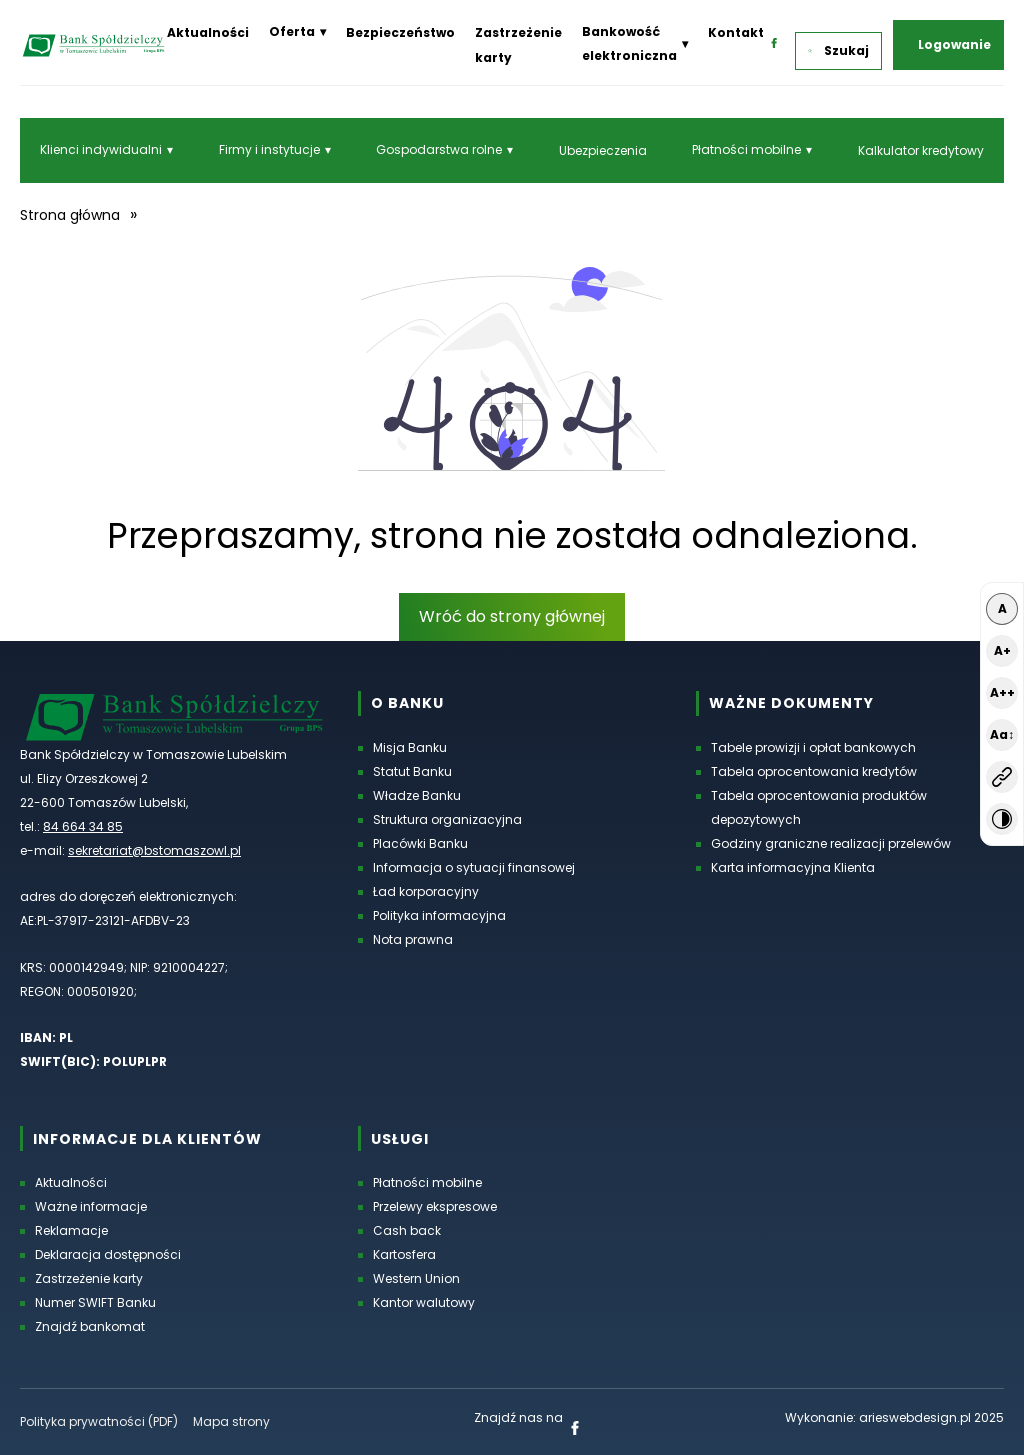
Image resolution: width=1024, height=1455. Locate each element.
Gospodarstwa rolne (439, 149)
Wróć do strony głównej (512, 616)
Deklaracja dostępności (108, 1254)
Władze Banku (417, 795)
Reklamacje (71, 1230)
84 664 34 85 (83, 826)
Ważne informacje (91, 1206)
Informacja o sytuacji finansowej (474, 867)
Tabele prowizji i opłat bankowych (813, 747)
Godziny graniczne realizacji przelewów (831, 843)
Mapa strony (231, 1421)
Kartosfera (404, 1254)
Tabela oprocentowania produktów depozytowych (819, 807)
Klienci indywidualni (101, 149)
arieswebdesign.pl (915, 1417)
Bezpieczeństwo (400, 32)
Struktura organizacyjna (447, 819)
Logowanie (954, 44)
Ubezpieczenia (603, 150)
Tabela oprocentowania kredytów (814, 771)
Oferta (292, 31)
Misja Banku (410, 747)
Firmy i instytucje (269, 149)
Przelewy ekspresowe (435, 1206)
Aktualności (208, 32)
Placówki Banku (420, 843)
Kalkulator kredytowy (921, 150)
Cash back (407, 1230)
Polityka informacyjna (439, 915)
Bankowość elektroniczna (629, 43)
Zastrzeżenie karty (89, 1278)
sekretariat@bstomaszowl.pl (154, 850)
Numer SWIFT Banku (95, 1302)
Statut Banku (412, 771)
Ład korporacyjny (426, 891)
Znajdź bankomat (90, 1326)
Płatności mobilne (746, 149)
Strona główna (70, 215)
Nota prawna (413, 939)
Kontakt (736, 32)
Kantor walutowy (424, 1302)
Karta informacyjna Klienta (793, 867)
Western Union (416, 1278)
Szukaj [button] (838, 50)
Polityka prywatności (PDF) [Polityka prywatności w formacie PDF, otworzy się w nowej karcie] (99, 1421)
